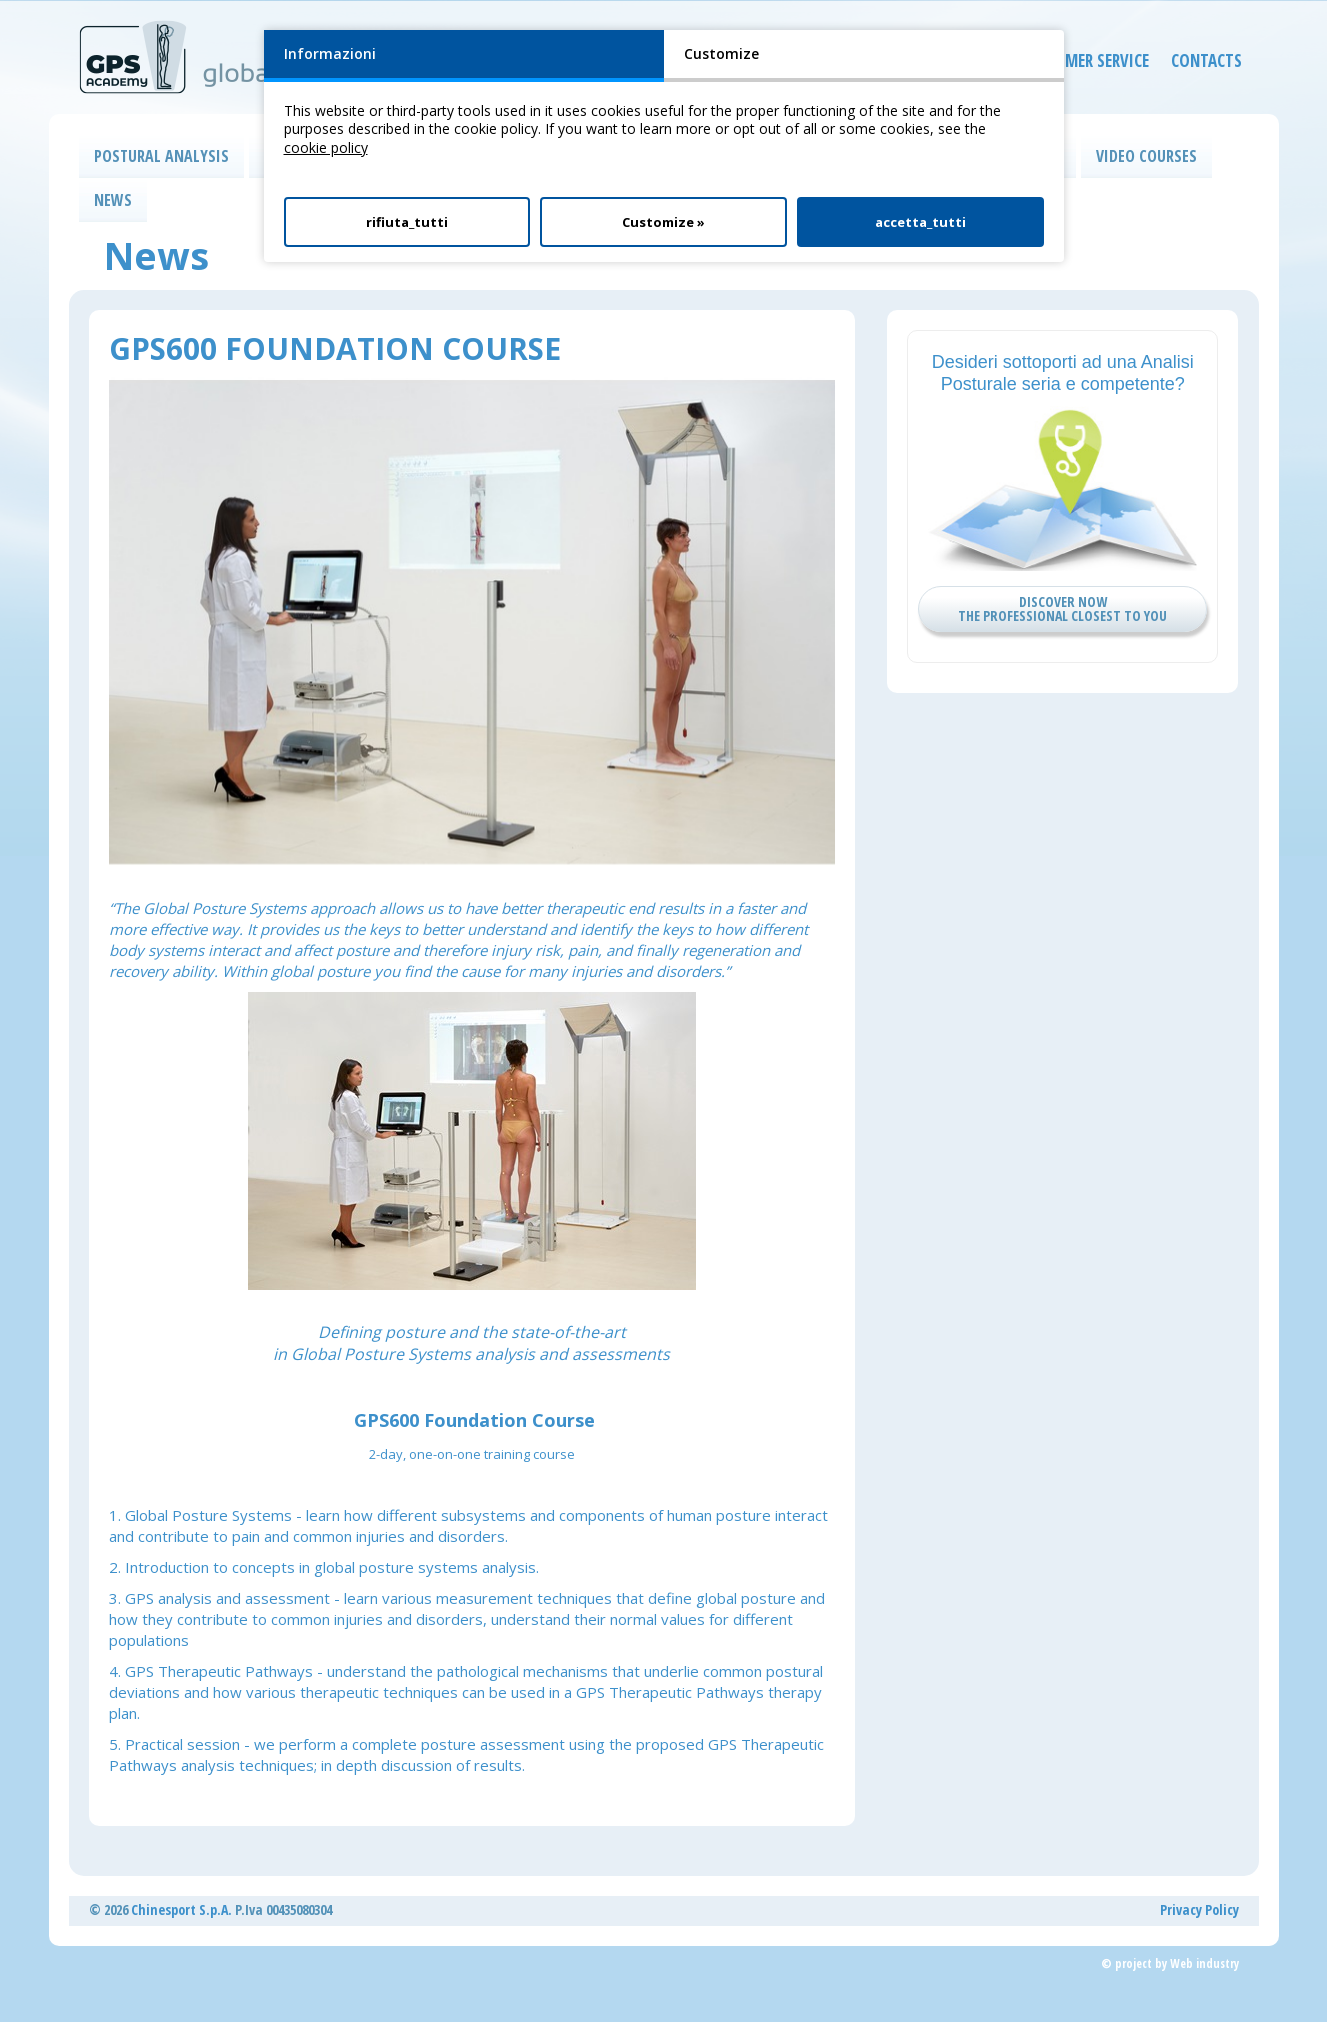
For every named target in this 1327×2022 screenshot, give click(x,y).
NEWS (113, 200)
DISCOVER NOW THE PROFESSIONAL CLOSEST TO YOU (1062, 608)
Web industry (1204, 1963)
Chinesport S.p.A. (181, 1909)
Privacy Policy (1199, 1909)
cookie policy (326, 147)
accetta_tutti (920, 222)
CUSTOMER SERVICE (1068, 65)
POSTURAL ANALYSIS (161, 156)
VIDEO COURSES (1146, 156)
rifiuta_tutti (407, 222)
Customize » (663, 222)
